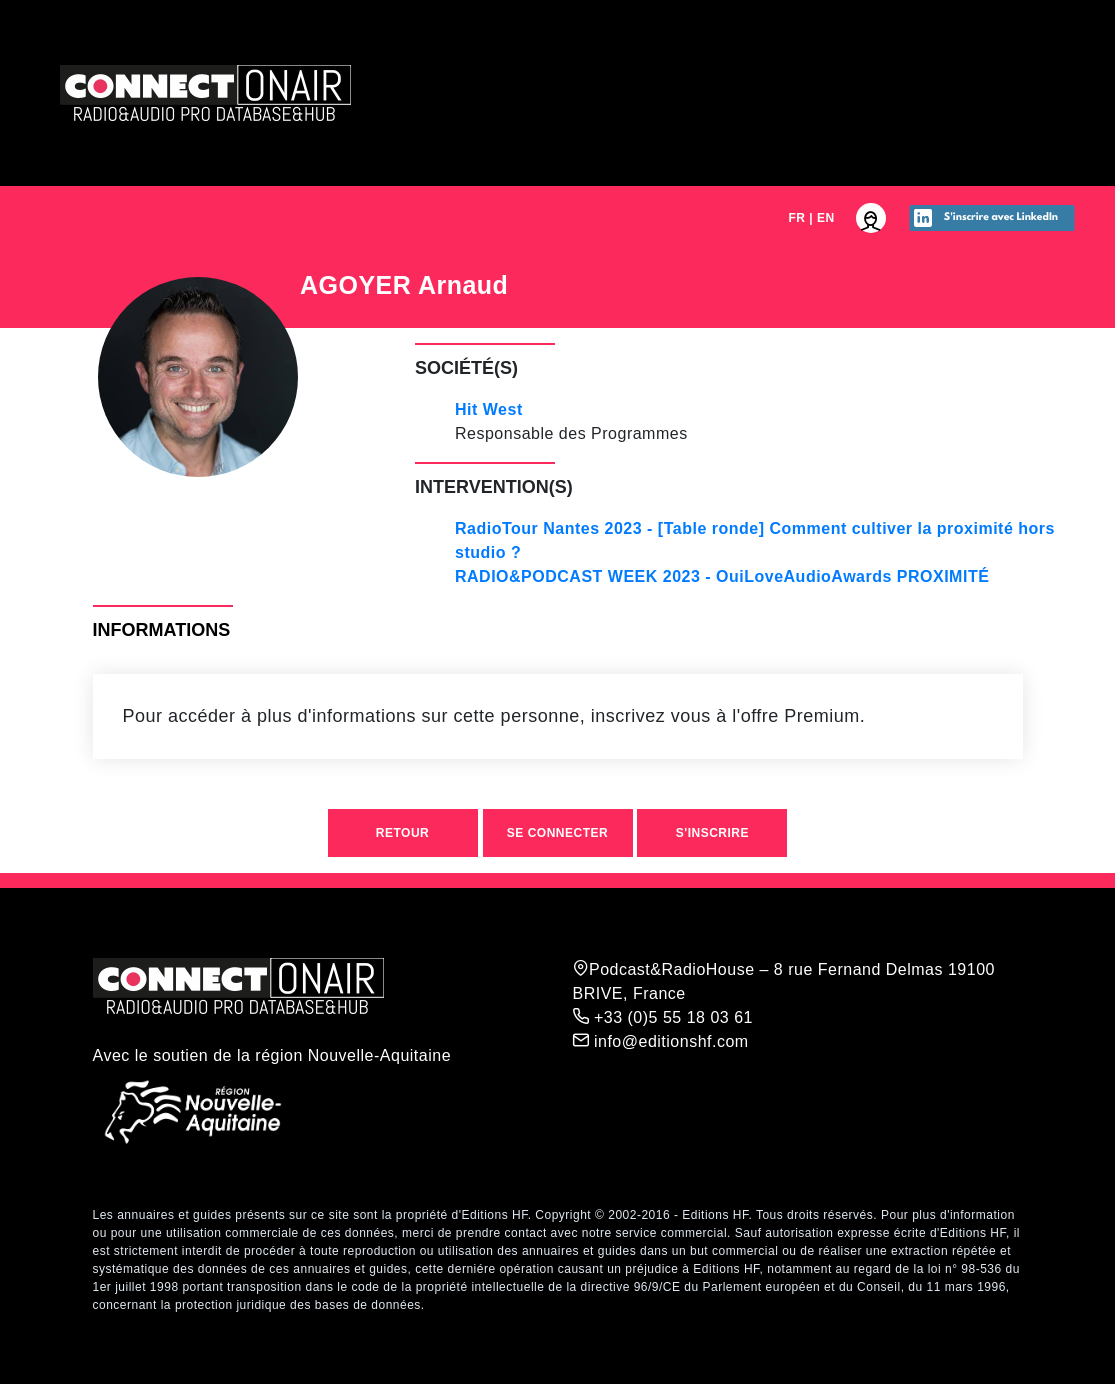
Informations (162, 630)
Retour (402, 833)
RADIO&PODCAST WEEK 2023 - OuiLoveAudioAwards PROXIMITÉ (722, 576)
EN (826, 218)
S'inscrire (712, 833)
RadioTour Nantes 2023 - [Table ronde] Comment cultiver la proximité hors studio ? (755, 540)
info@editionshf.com (661, 1041)
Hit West (489, 409)
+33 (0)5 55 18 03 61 (663, 1017)
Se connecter (557, 833)
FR (796, 218)
